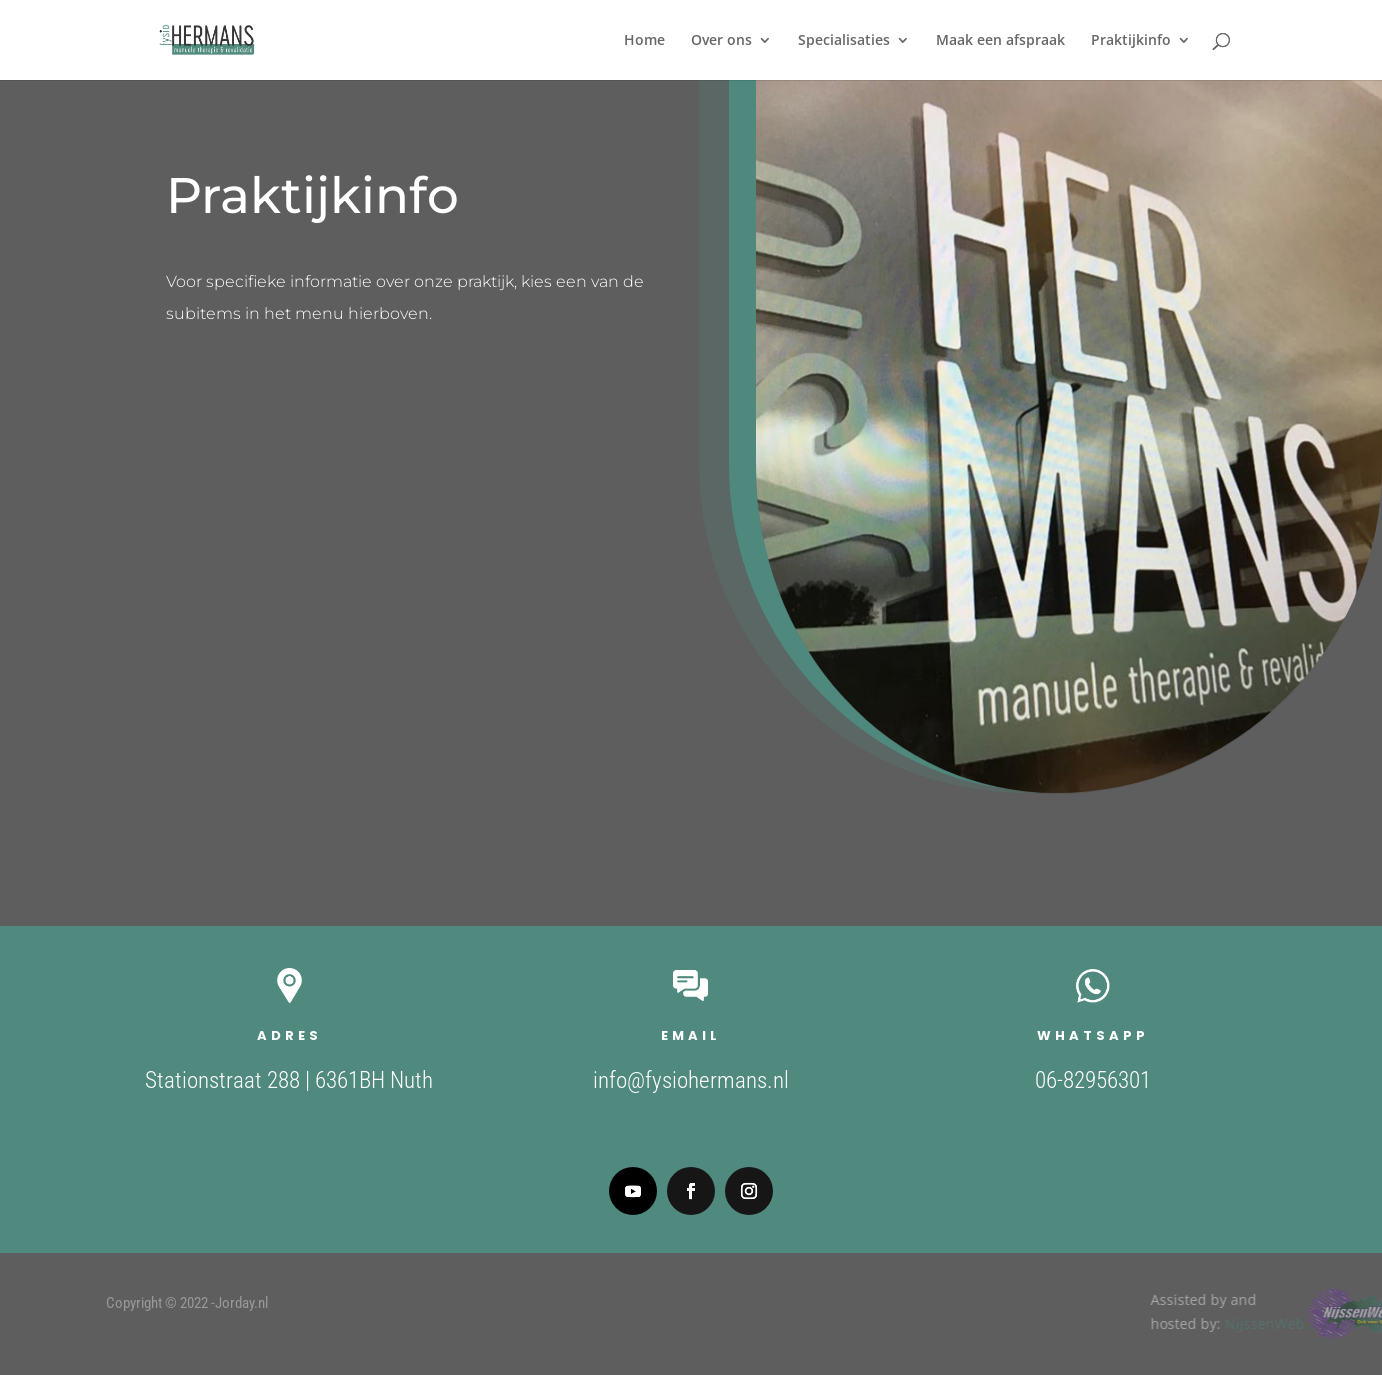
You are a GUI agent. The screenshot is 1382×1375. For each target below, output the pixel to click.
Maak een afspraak (1000, 41)
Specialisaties (844, 41)
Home (644, 41)
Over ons (721, 41)
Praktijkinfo (1131, 41)
